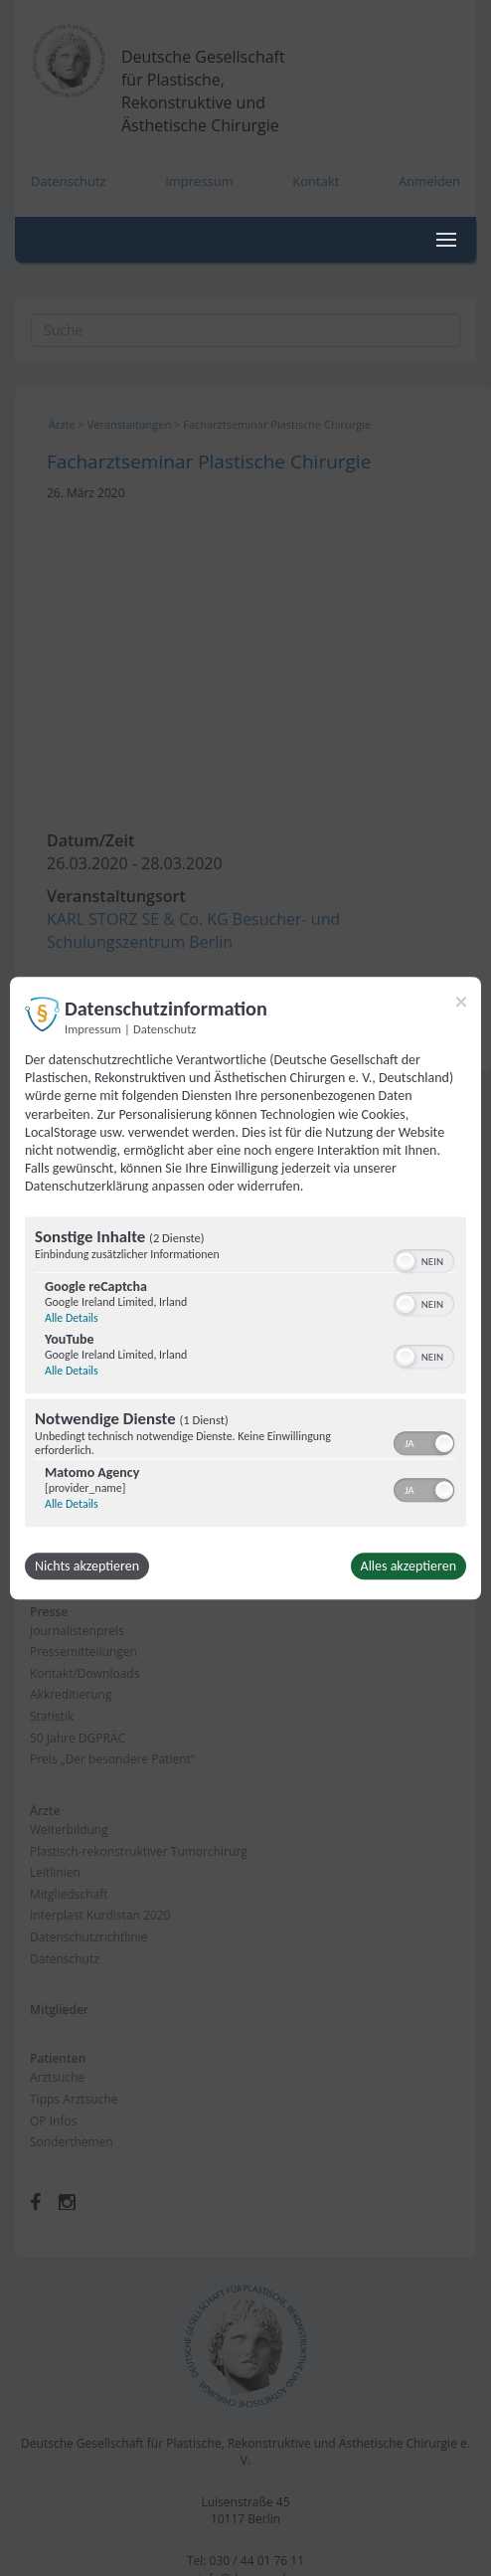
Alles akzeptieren (408, 1566)
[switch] (424, 1259)
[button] (405, 1261)
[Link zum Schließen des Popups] (461, 1002)
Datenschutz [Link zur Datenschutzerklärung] (164, 1028)
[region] (245, 1374)
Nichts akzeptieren (87, 1566)
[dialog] (245, 1288)
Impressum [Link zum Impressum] (93, 1028)
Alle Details (71, 1318)
